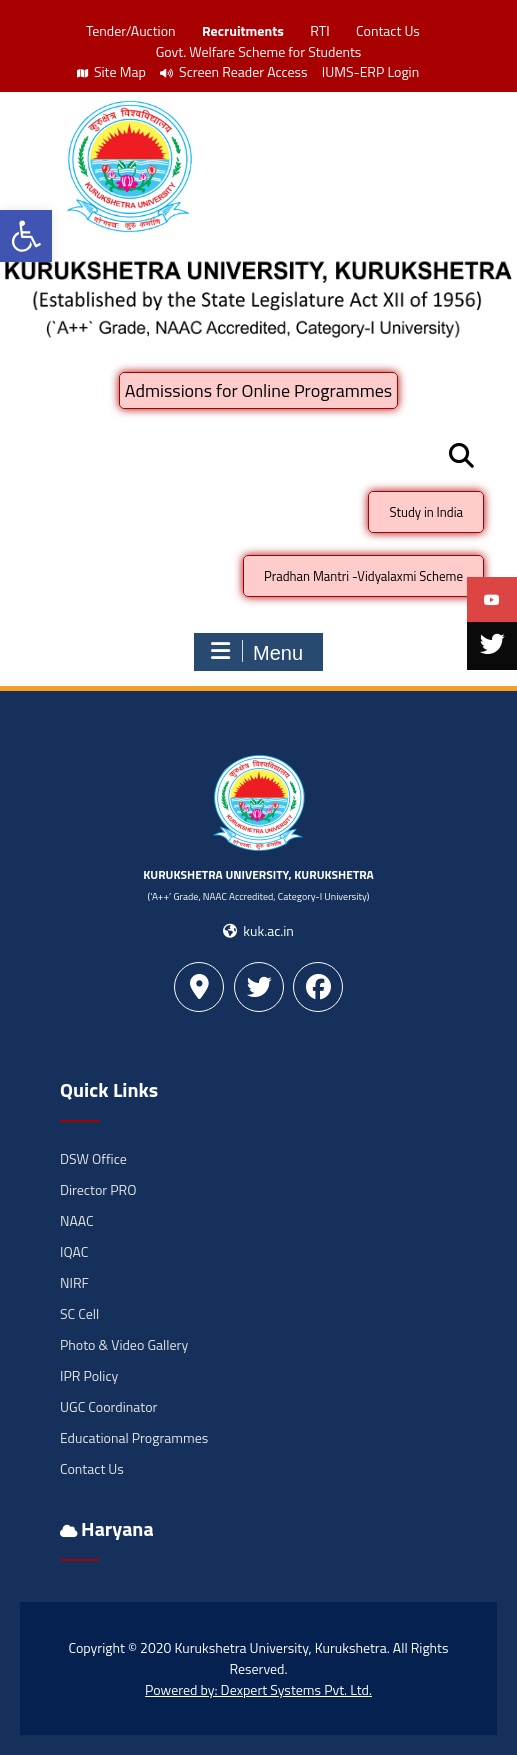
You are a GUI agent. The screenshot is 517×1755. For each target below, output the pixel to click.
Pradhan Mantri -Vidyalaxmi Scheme (363, 576)
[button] (26, 236)
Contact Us (388, 30)
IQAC (74, 1251)
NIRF (74, 1282)
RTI (319, 30)
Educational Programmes (134, 1437)
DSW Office (93, 1158)
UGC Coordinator (108, 1406)
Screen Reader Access (234, 71)
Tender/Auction (130, 30)
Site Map (111, 71)
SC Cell (79, 1313)
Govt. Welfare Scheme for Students (259, 51)
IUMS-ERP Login (371, 71)
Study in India (426, 512)
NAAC (77, 1220)
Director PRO (98, 1189)
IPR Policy (89, 1375)
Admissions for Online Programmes (258, 390)
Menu (256, 652)
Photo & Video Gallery (124, 1344)
